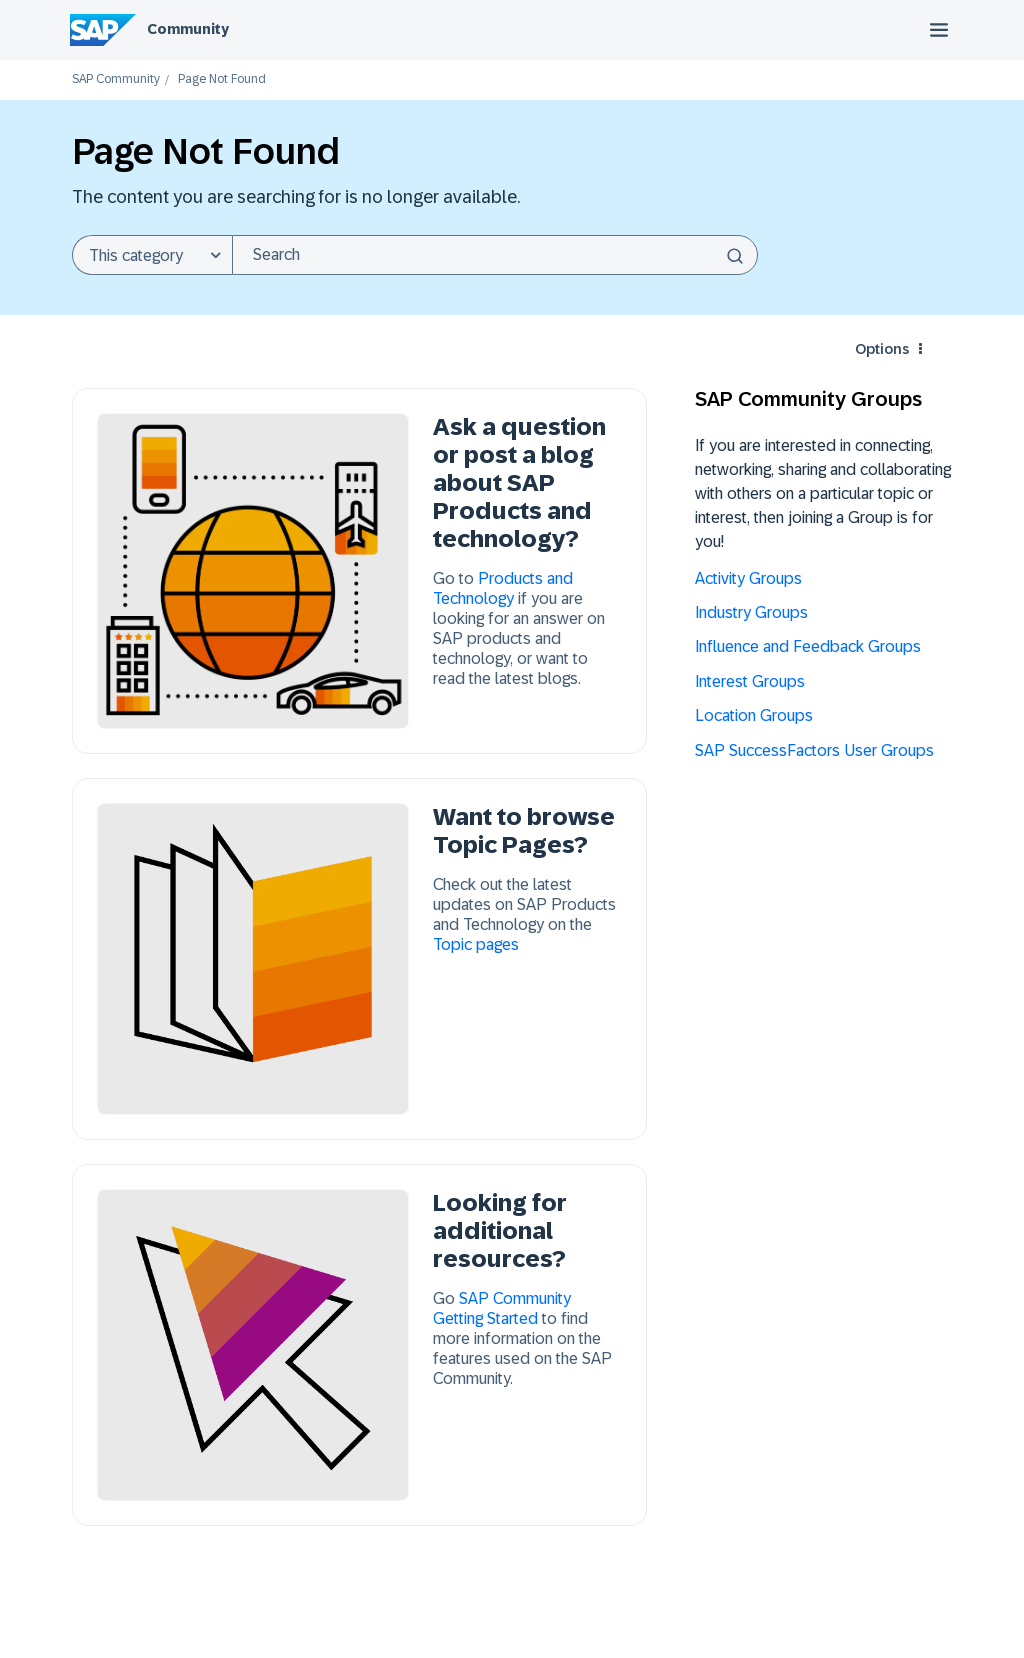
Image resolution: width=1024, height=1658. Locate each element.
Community (188, 29)
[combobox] (495, 255)
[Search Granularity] (152, 255)
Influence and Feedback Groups (808, 646)
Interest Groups (750, 681)
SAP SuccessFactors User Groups (814, 750)
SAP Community (116, 79)
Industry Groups (751, 612)
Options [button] (882, 349)
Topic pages (476, 944)
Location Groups (754, 715)
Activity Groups (748, 578)
